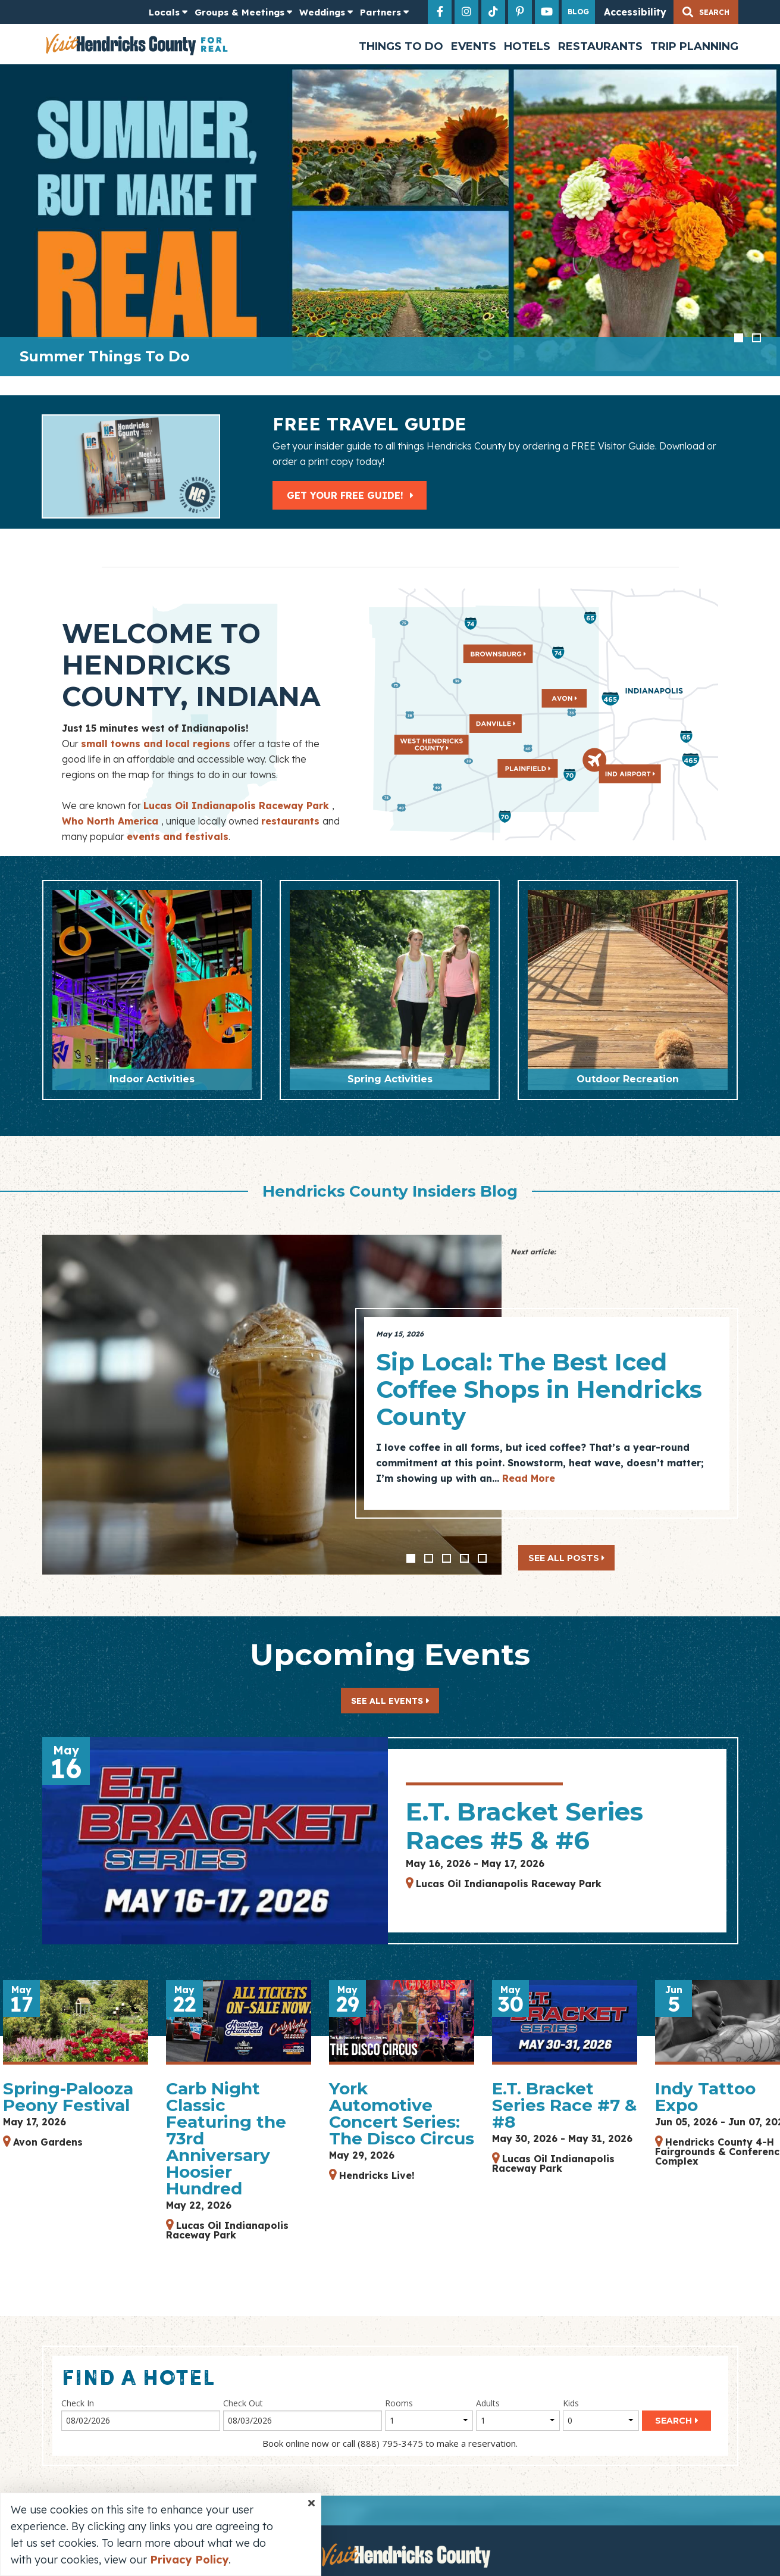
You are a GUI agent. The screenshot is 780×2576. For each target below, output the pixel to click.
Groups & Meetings (239, 12)
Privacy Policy (189, 2559)
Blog (578, 11)
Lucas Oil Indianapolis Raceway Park (237, 805)
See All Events (387, 1701)
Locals (164, 12)
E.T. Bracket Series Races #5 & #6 (524, 1826)
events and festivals (177, 836)
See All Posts (566, 1558)
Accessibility (635, 12)
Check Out (243, 2403)
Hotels (527, 46)
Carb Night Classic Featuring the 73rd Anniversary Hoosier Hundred (226, 2138)
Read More (528, 1478)
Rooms (399, 2403)
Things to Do (401, 46)
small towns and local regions (157, 744)
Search (673, 2420)
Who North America (111, 821)
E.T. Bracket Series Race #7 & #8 (564, 2105)
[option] (390, 220)
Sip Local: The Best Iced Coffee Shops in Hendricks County (539, 1389)
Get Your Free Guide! (350, 495)
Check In (77, 2403)
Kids (571, 2403)
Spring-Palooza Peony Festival (68, 2096)
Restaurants (600, 46)
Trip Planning (694, 46)
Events (473, 46)
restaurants (291, 821)
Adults (488, 2403)
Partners (380, 12)
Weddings (322, 12)
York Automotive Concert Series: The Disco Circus (401, 2113)
